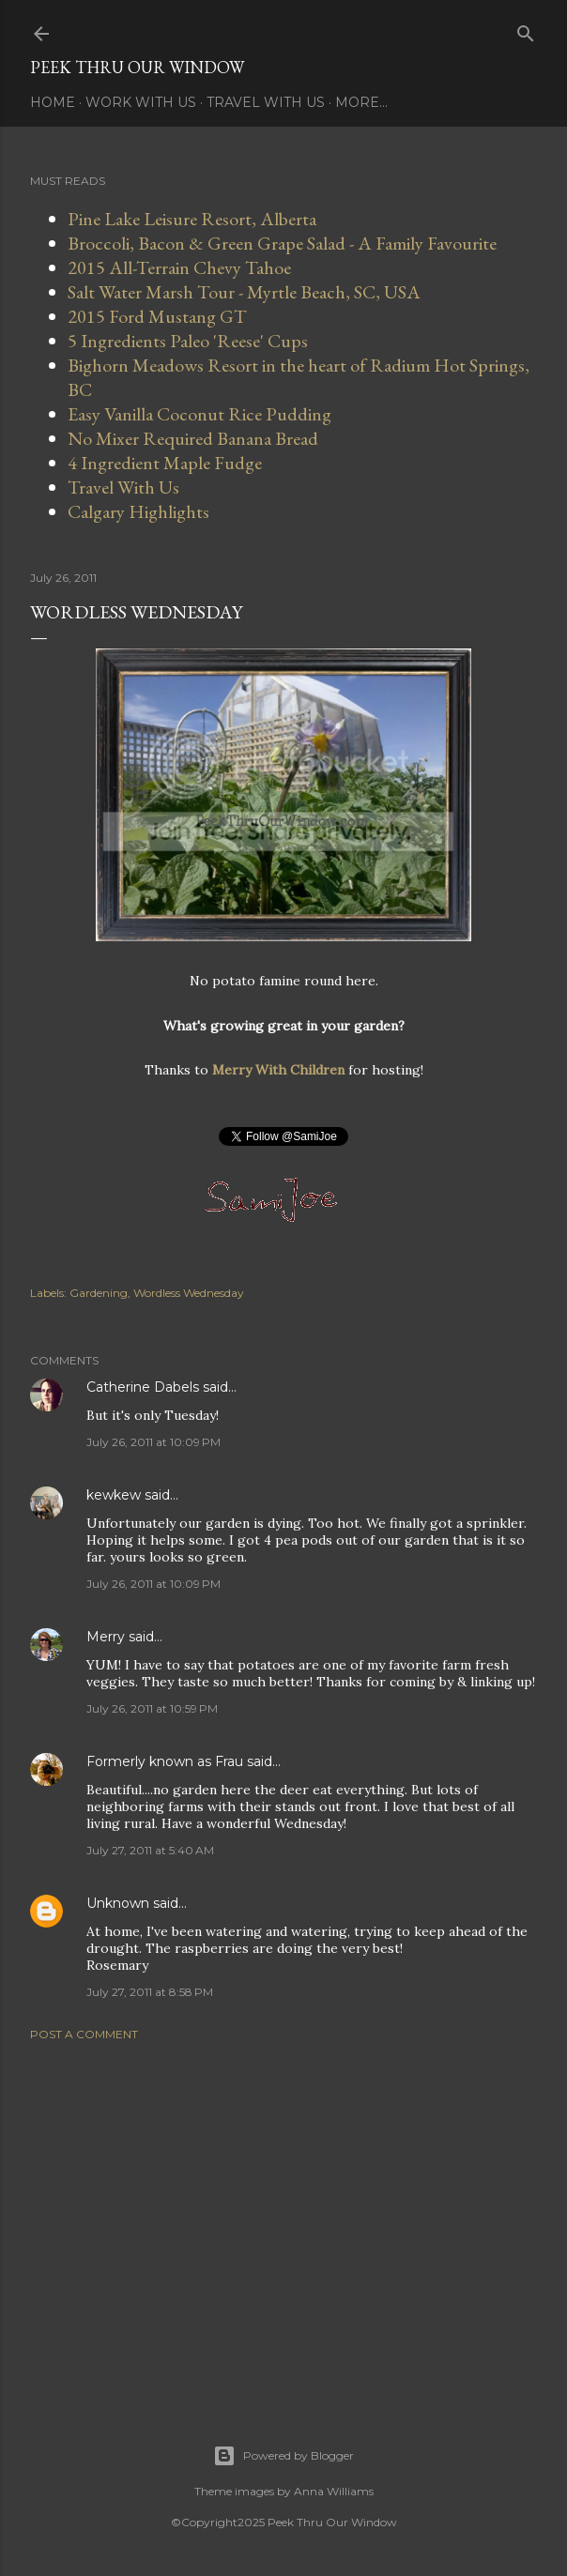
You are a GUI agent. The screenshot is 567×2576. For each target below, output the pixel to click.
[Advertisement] (283, 2219)
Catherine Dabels (142, 1387)
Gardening (98, 1293)
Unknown (117, 1903)
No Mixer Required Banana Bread (193, 438)
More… (361, 102)
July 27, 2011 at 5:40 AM (150, 1850)
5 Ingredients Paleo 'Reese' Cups (188, 340)
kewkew (113, 1494)
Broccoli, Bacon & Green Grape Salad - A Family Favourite (282, 243)
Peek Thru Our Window (137, 67)
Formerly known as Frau (164, 1761)
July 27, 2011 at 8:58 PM (149, 1992)
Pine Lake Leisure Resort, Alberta (192, 218)
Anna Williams (334, 2491)
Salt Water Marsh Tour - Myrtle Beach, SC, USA (244, 292)
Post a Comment (84, 2034)
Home (52, 102)
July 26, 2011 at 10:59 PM (152, 1708)
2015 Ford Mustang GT (157, 316)
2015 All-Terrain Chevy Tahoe (179, 267)
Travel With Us (266, 102)
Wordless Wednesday (188, 1293)
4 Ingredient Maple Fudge (165, 462)
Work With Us (140, 102)
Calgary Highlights (138, 511)
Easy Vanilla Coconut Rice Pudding (199, 414)
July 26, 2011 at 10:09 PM (153, 1442)
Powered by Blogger (283, 2456)
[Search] (525, 29)
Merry (105, 1636)
